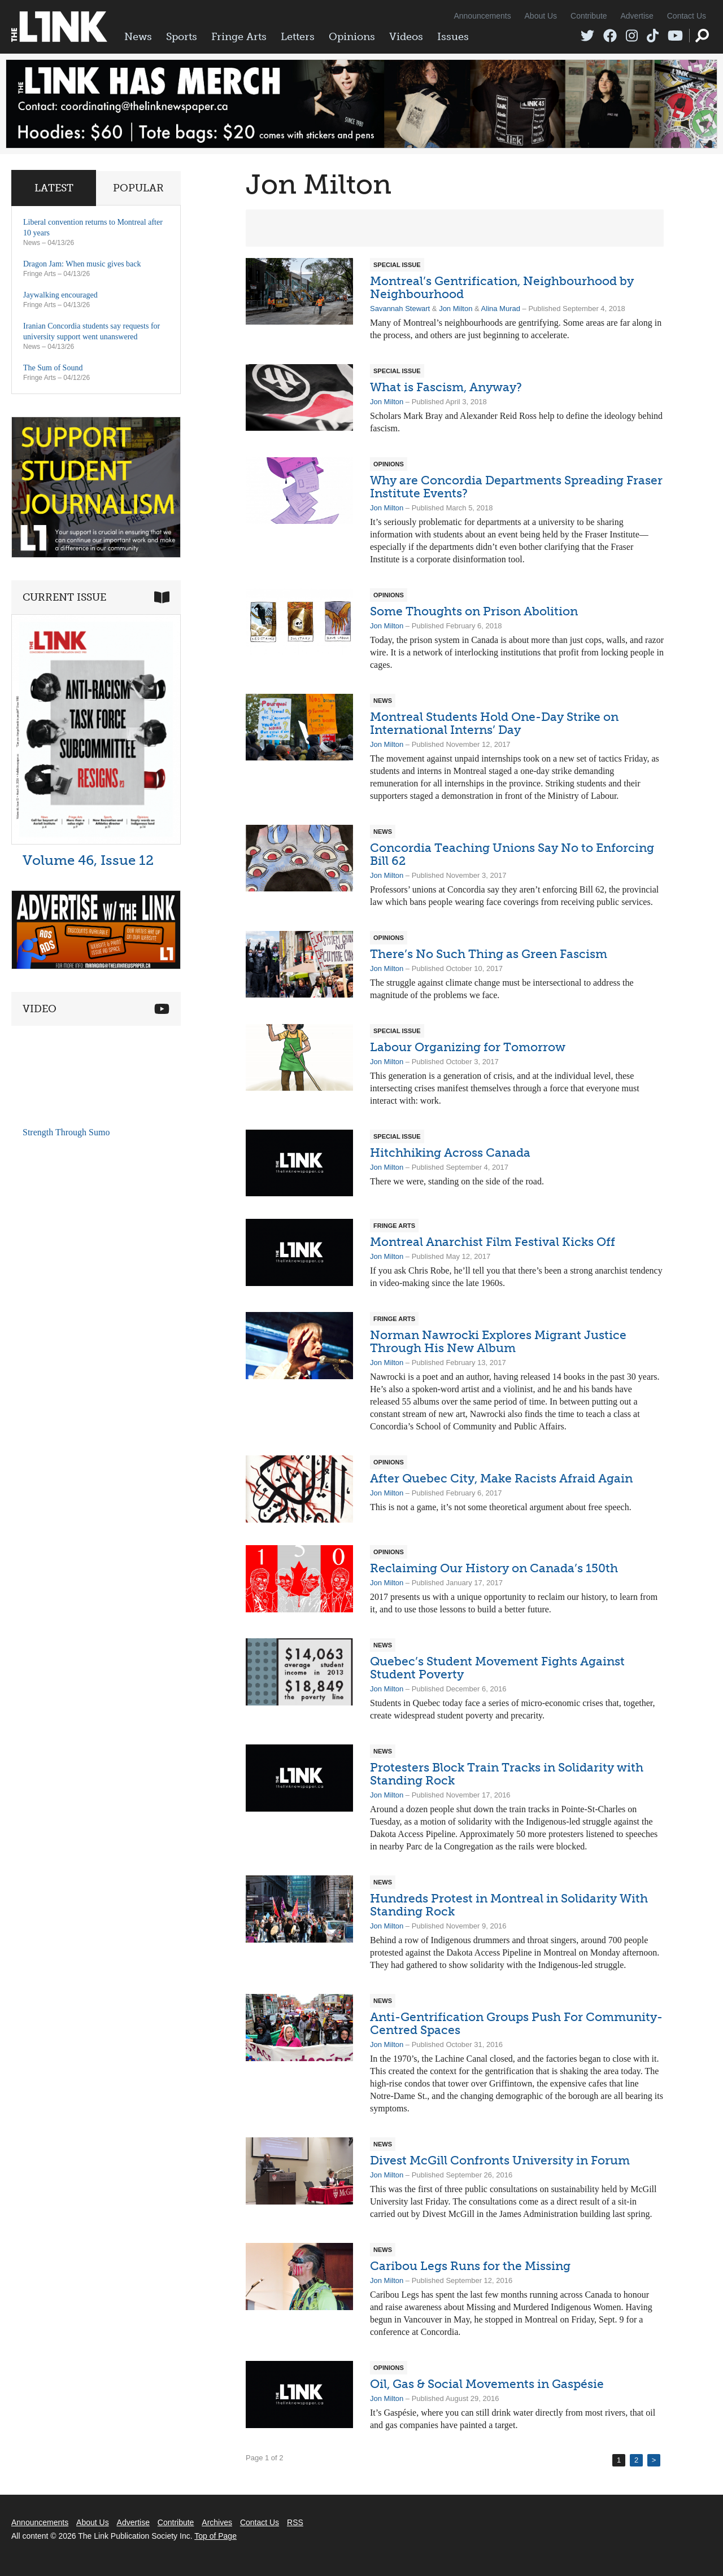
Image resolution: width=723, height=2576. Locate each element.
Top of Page (215, 2535)
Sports (181, 36)
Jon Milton (455, 308)
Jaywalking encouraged (60, 295)
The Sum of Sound (52, 368)
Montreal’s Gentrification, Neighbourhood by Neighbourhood (502, 287)
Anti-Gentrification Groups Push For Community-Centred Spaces (516, 2023)
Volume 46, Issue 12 (88, 860)
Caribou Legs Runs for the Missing (470, 2266)
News (138, 36)
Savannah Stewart (400, 308)
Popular (138, 188)
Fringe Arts (239, 36)
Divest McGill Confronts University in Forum (500, 2160)
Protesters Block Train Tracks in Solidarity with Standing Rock (506, 1773)
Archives (217, 2522)
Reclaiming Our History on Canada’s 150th (494, 1568)
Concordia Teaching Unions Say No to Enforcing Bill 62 (512, 854)
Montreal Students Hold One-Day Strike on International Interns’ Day (494, 723)
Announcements (482, 15)
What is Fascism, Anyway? (446, 387)
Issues (453, 36)
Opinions (352, 36)
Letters (298, 36)
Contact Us (686, 15)
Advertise (637, 15)
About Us (541, 15)
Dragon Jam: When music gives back (82, 264)
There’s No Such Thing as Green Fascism (488, 954)
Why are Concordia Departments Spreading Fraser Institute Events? (516, 486)
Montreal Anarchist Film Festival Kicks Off (492, 1242)
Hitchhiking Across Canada (450, 1152)
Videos (406, 36)
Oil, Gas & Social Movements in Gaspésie (487, 2384)
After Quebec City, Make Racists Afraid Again (501, 1478)
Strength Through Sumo (66, 1132)
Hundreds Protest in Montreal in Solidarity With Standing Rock (509, 1904)
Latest (53, 188)
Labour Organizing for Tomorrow (467, 1047)
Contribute (588, 15)
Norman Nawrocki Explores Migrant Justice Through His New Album (498, 1341)
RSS (295, 2522)
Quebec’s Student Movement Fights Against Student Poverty (497, 1667)
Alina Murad (500, 308)
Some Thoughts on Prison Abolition (474, 611)
